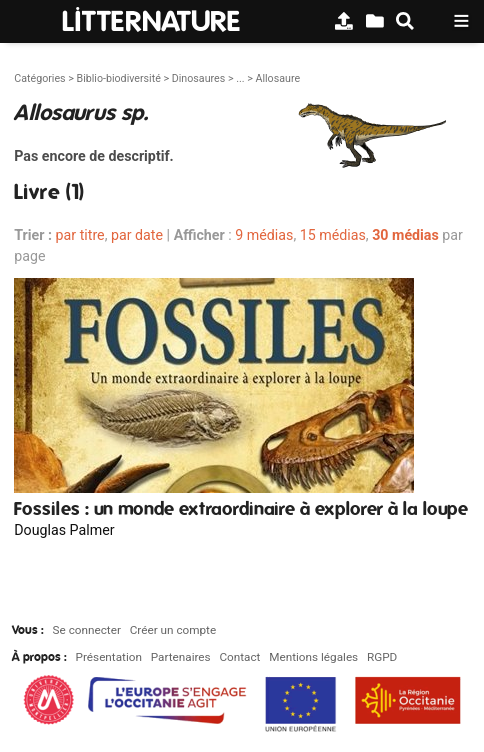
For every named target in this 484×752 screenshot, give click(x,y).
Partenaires (181, 657)
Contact (239, 657)
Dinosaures (198, 78)
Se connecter (87, 630)
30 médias (405, 235)
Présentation (109, 657)
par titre (80, 235)
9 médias (264, 235)
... (240, 78)
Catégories (39, 78)
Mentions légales (313, 657)
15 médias (333, 235)
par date (137, 235)
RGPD (382, 657)
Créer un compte (173, 630)
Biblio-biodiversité (118, 78)
